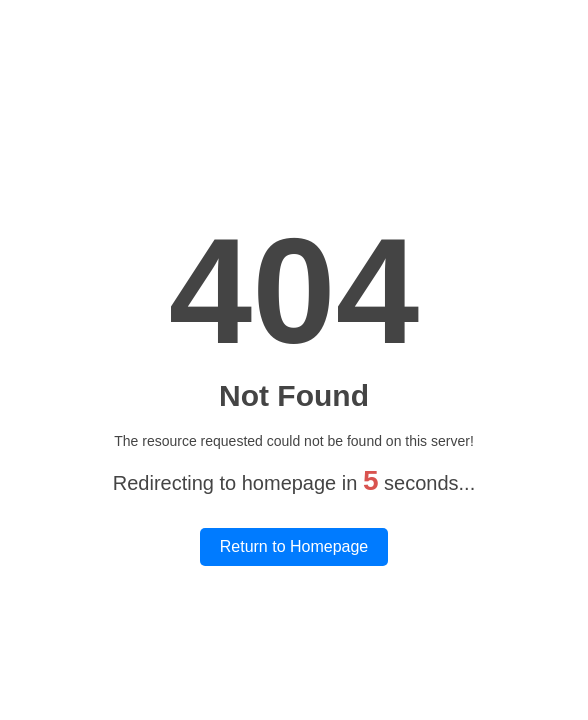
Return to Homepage (294, 546)
